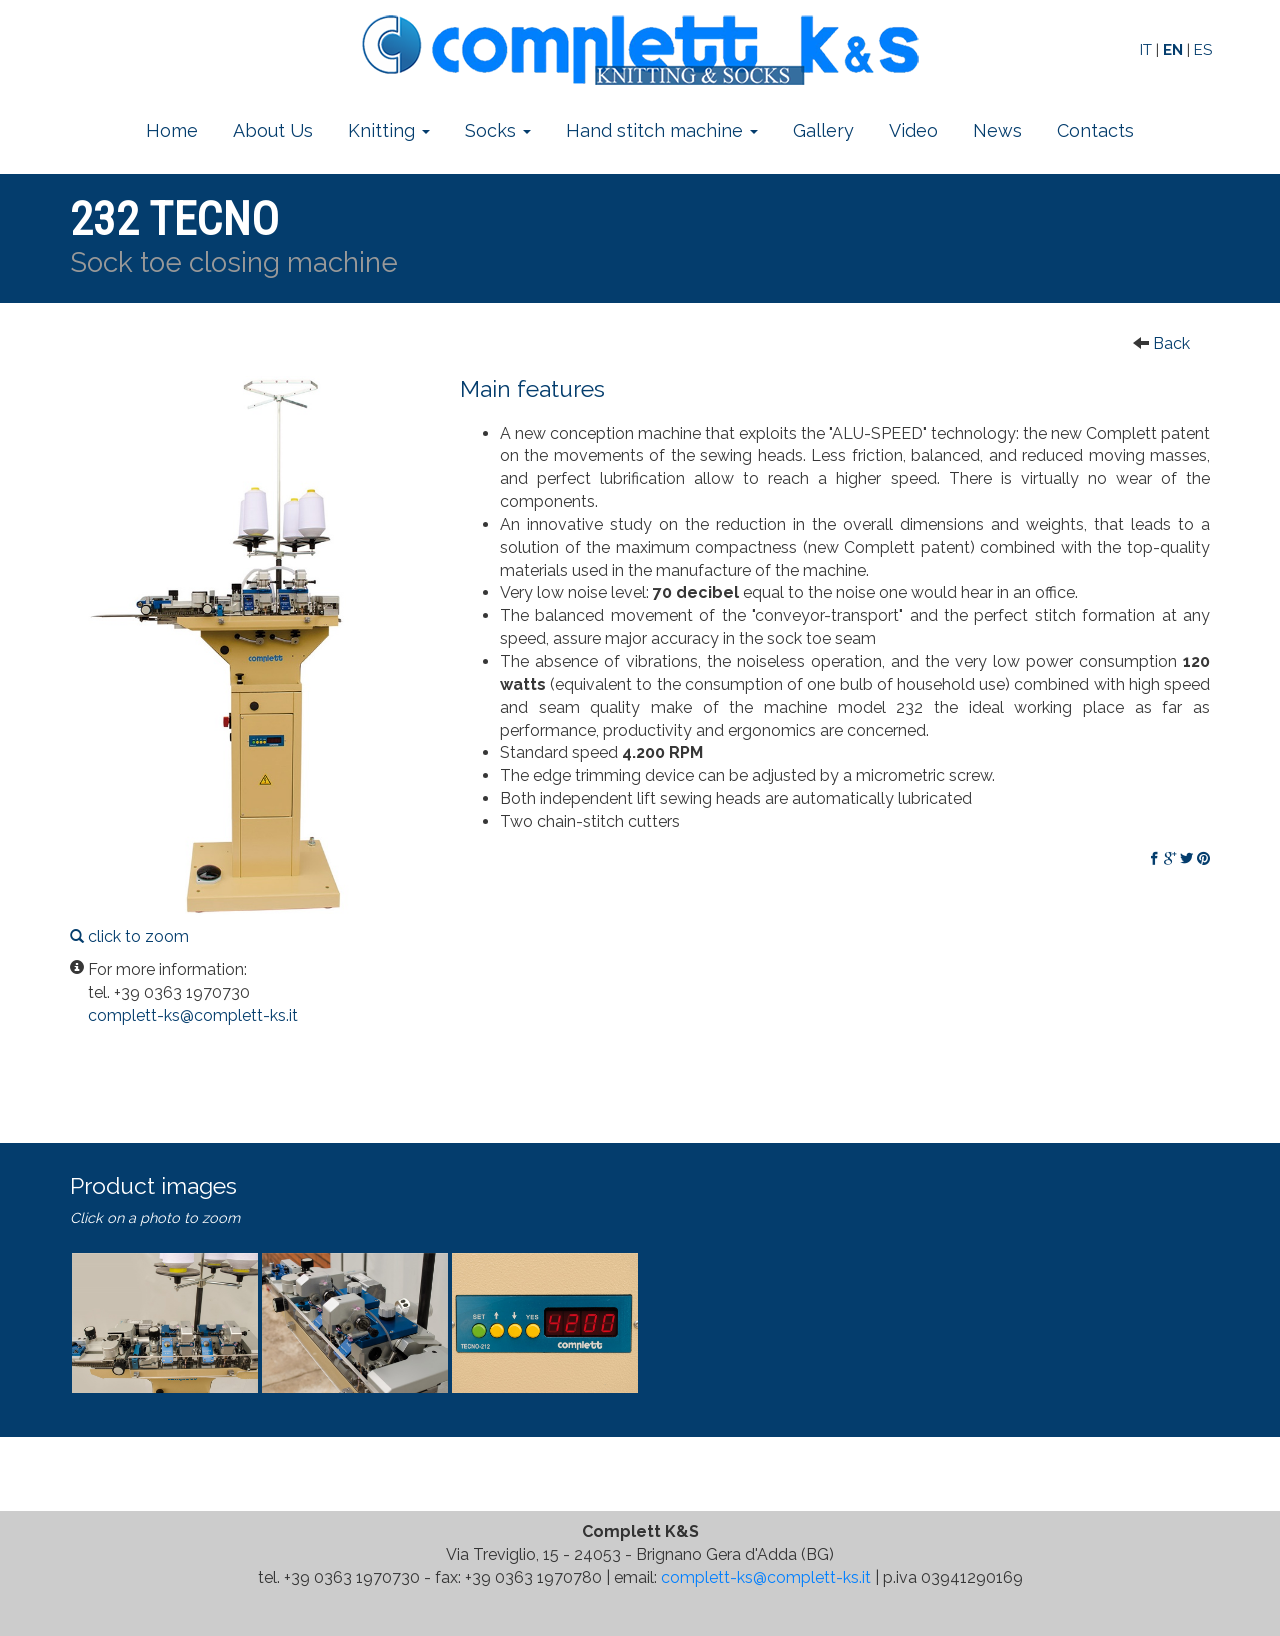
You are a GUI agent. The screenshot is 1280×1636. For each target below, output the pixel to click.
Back (1171, 343)
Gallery (823, 130)
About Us (273, 130)
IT (1146, 50)
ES (1203, 50)
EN (1173, 50)
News (997, 130)
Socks (498, 130)
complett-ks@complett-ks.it (766, 1577)
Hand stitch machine (662, 130)
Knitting (389, 130)
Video (913, 130)
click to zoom (250, 661)
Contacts (1095, 130)
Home (172, 130)
